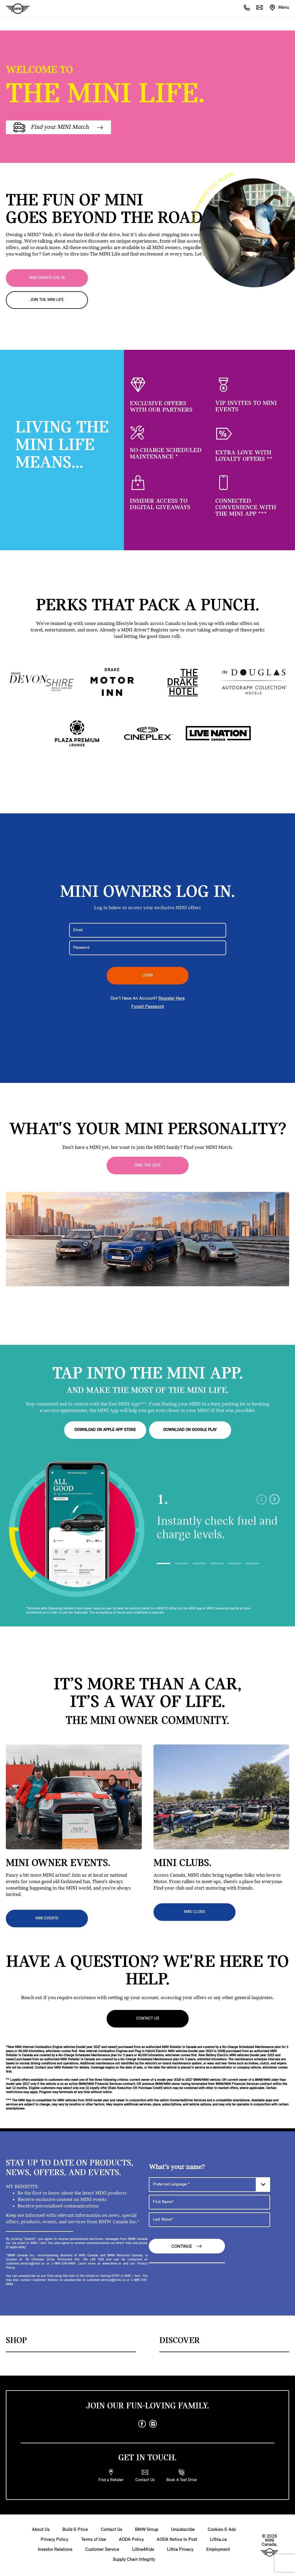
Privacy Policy (54, 2539)
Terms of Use (93, 2539)
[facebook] (142, 2424)
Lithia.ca (218, 2539)
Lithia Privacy (180, 2549)
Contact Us (147, 2018)
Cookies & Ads (222, 2529)
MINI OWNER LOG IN (47, 278)
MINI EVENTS (46, 1918)
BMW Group (146, 2529)
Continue (186, 2246)
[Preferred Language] (209, 2184)
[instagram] (153, 2424)
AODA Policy (131, 2539)
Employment (218, 2549)
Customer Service (102, 2549)
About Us (41, 2529)
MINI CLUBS (194, 1912)
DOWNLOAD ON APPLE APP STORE (105, 1430)
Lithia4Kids (143, 2549)
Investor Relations (55, 2549)
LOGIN (147, 975)
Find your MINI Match (58, 127)
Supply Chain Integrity (134, 2559)
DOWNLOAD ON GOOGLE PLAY (190, 1430)
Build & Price (75, 2529)
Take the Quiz (147, 1165)
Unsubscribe (183, 2529)
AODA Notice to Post (177, 2539)
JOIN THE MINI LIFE (47, 300)
